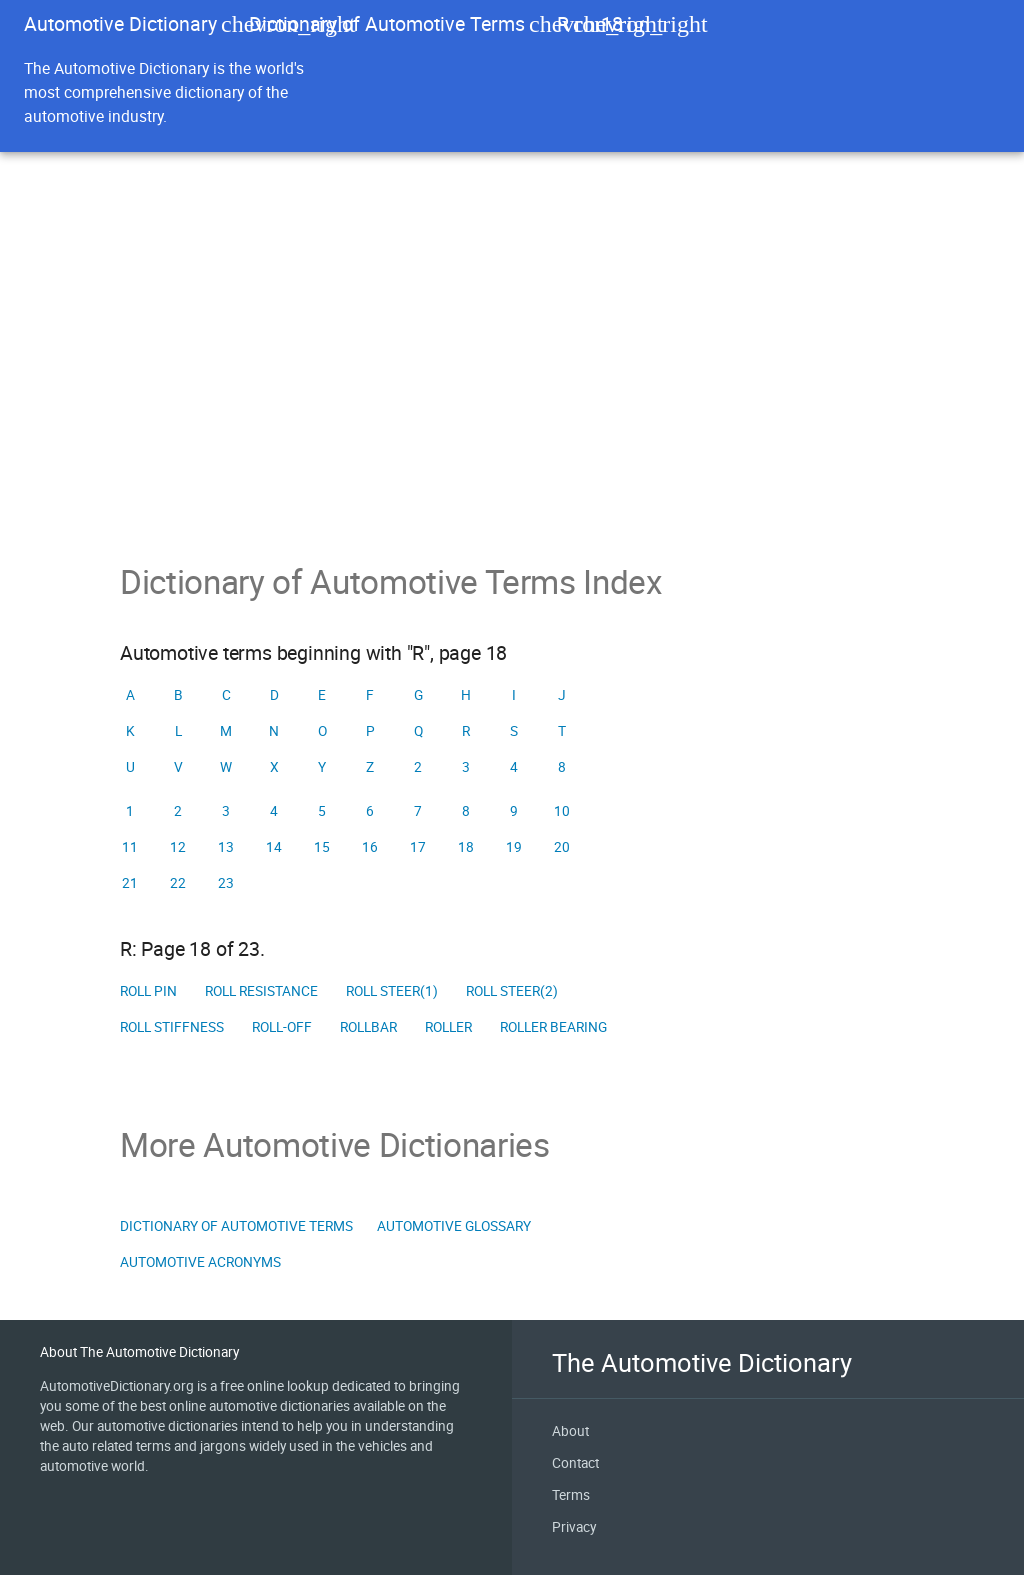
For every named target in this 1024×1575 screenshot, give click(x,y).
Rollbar (368, 1027)
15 (322, 847)
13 (226, 847)
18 (466, 847)
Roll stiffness (172, 1027)
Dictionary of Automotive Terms (387, 23)
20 (562, 847)
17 (418, 847)
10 (562, 811)
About (570, 1431)
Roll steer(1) (392, 991)
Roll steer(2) (512, 991)
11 (130, 847)
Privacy (574, 1527)
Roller (448, 1027)
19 (514, 847)
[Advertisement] (512, 412)
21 (130, 883)
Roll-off (282, 1027)
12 (178, 847)
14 (274, 847)
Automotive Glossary (454, 1226)
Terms (571, 1495)
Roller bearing (553, 1027)
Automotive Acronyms (200, 1262)
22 (178, 883)
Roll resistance (261, 991)
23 (226, 883)
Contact (575, 1463)
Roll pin (148, 991)
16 (370, 847)
